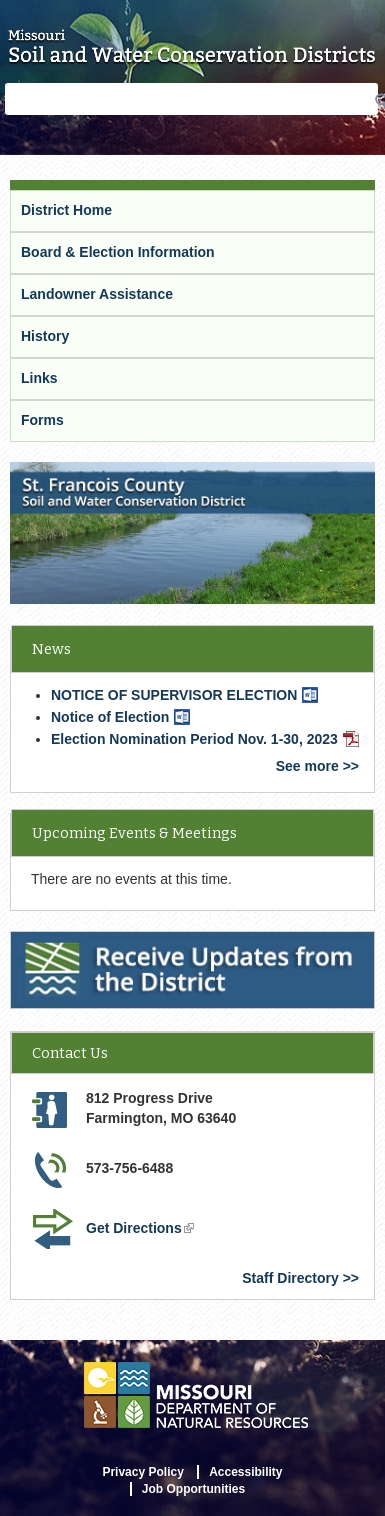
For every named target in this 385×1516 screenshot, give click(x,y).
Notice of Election (120, 717)
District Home (66, 210)
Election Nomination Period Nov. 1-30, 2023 (205, 739)
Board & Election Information (118, 252)
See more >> (317, 766)
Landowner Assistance (97, 294)
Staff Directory (290, 1278)
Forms (42, 420)
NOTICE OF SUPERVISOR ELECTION (184, 695)
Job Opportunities (193, 1489)
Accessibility (245, 1472)
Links (39, 378)
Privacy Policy (142, 1472)
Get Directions (140, 1228)
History (45, 336)
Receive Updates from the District (122, 940)
